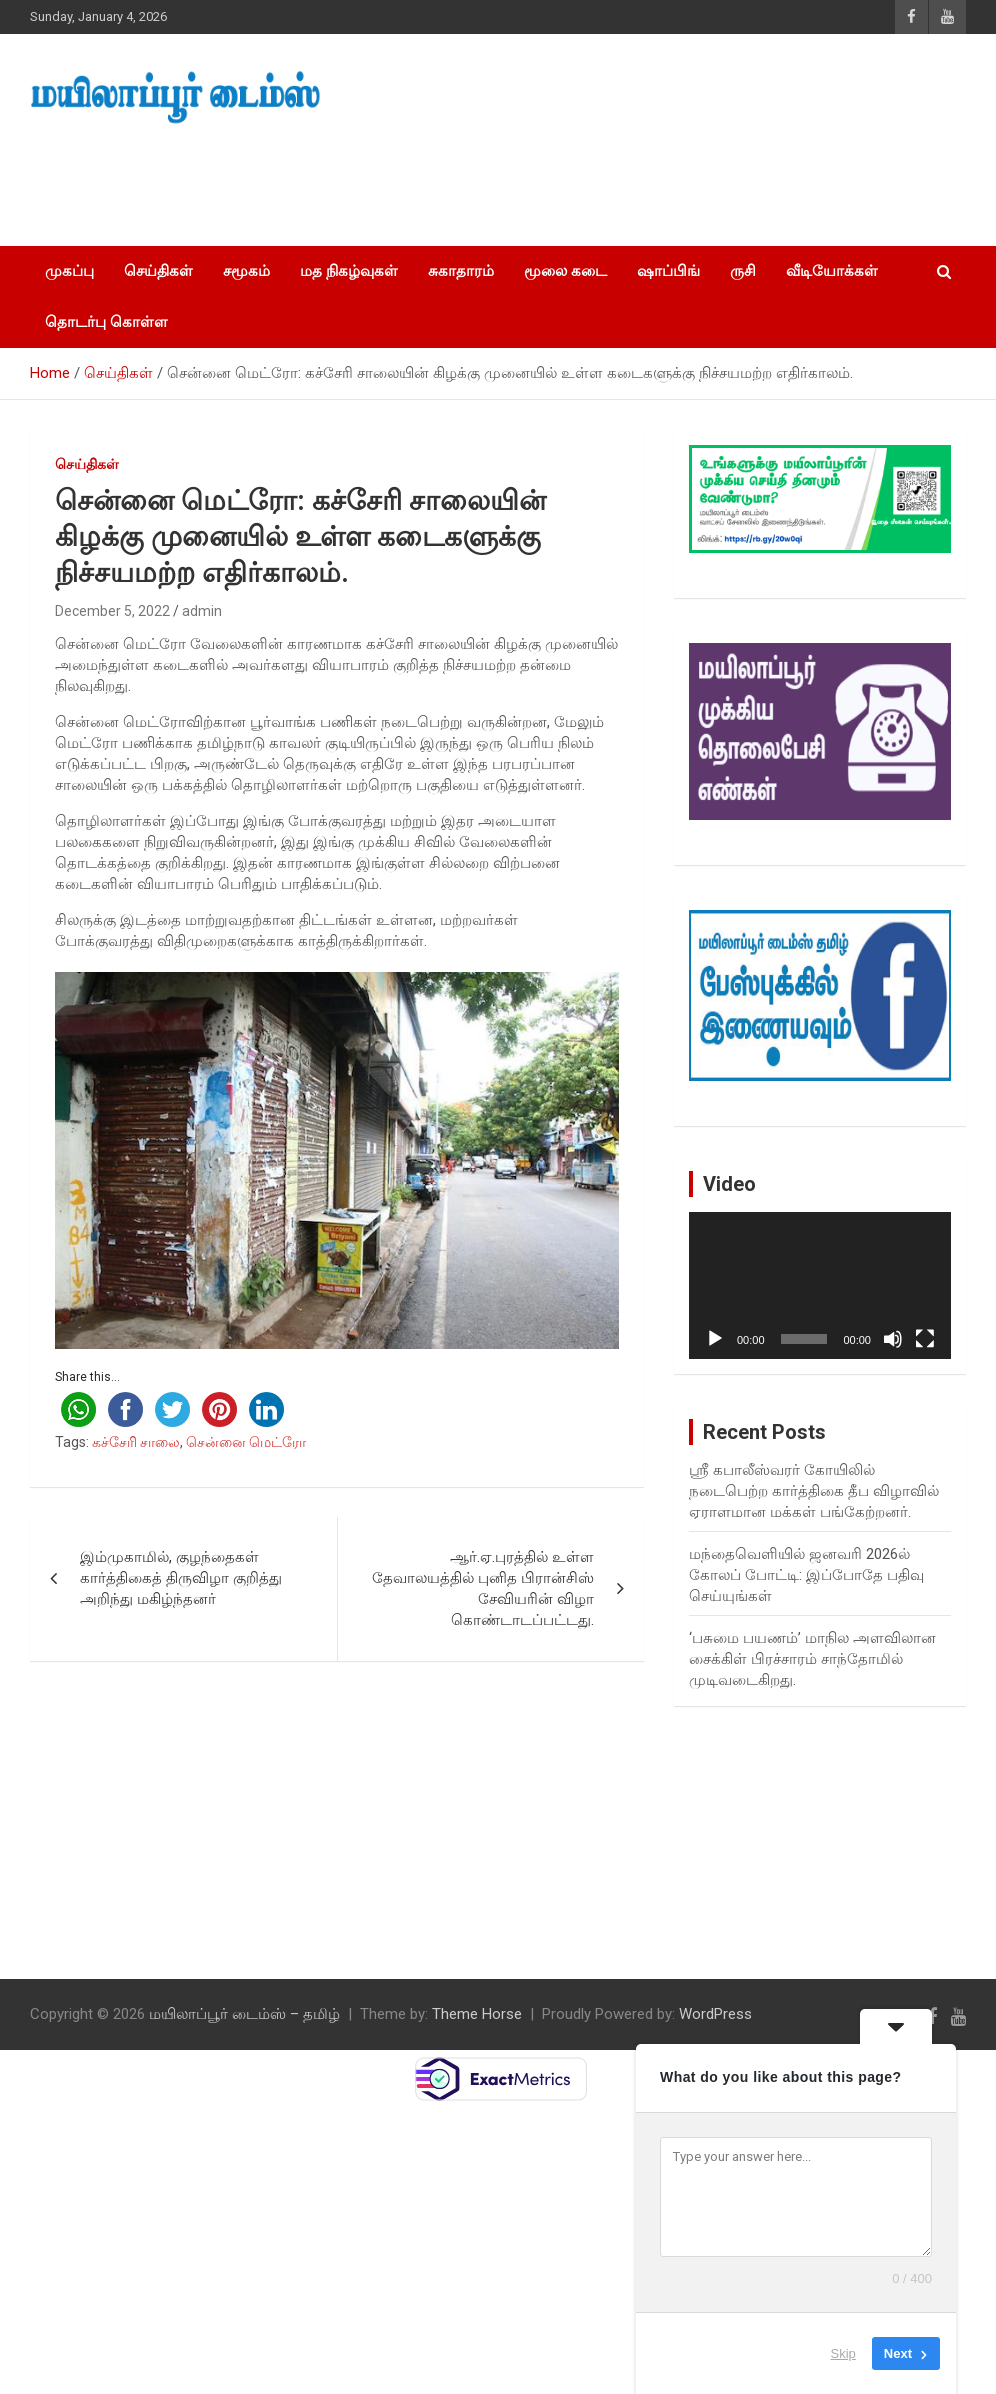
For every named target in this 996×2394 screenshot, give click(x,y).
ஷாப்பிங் (668, 271)
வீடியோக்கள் (832, 271)
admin (202, 611)
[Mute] (893, 1339)
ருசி (743, 271)
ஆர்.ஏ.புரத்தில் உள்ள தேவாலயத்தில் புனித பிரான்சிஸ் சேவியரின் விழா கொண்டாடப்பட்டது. (483, 1588)
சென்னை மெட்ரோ (246, 1442)
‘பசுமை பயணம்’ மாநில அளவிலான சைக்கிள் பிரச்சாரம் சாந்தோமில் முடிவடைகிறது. (812, 1659)
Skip (843, 2353)
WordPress (715, 2014)
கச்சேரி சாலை (136, 1442)
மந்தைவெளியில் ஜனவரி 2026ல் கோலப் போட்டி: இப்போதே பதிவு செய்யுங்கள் (806, 1575)
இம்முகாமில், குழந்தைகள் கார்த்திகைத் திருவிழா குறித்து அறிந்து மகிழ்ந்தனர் (181, 1578)
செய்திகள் (158, 271)
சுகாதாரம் (461, 271)
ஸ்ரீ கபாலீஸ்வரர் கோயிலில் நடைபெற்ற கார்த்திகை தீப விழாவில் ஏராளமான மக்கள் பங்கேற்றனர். (814, 1491)
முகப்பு (69, 271)
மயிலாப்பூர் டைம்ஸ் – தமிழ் (244, 2014)
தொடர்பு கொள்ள (106, 322)
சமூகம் (246, 271)
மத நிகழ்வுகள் (349, 271)
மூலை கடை (565, 271)
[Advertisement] (379, 179)
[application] (820, 1285)
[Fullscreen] (925, 1339)
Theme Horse (477, 2014)
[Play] (715, 1339)
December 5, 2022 (112, 611)
